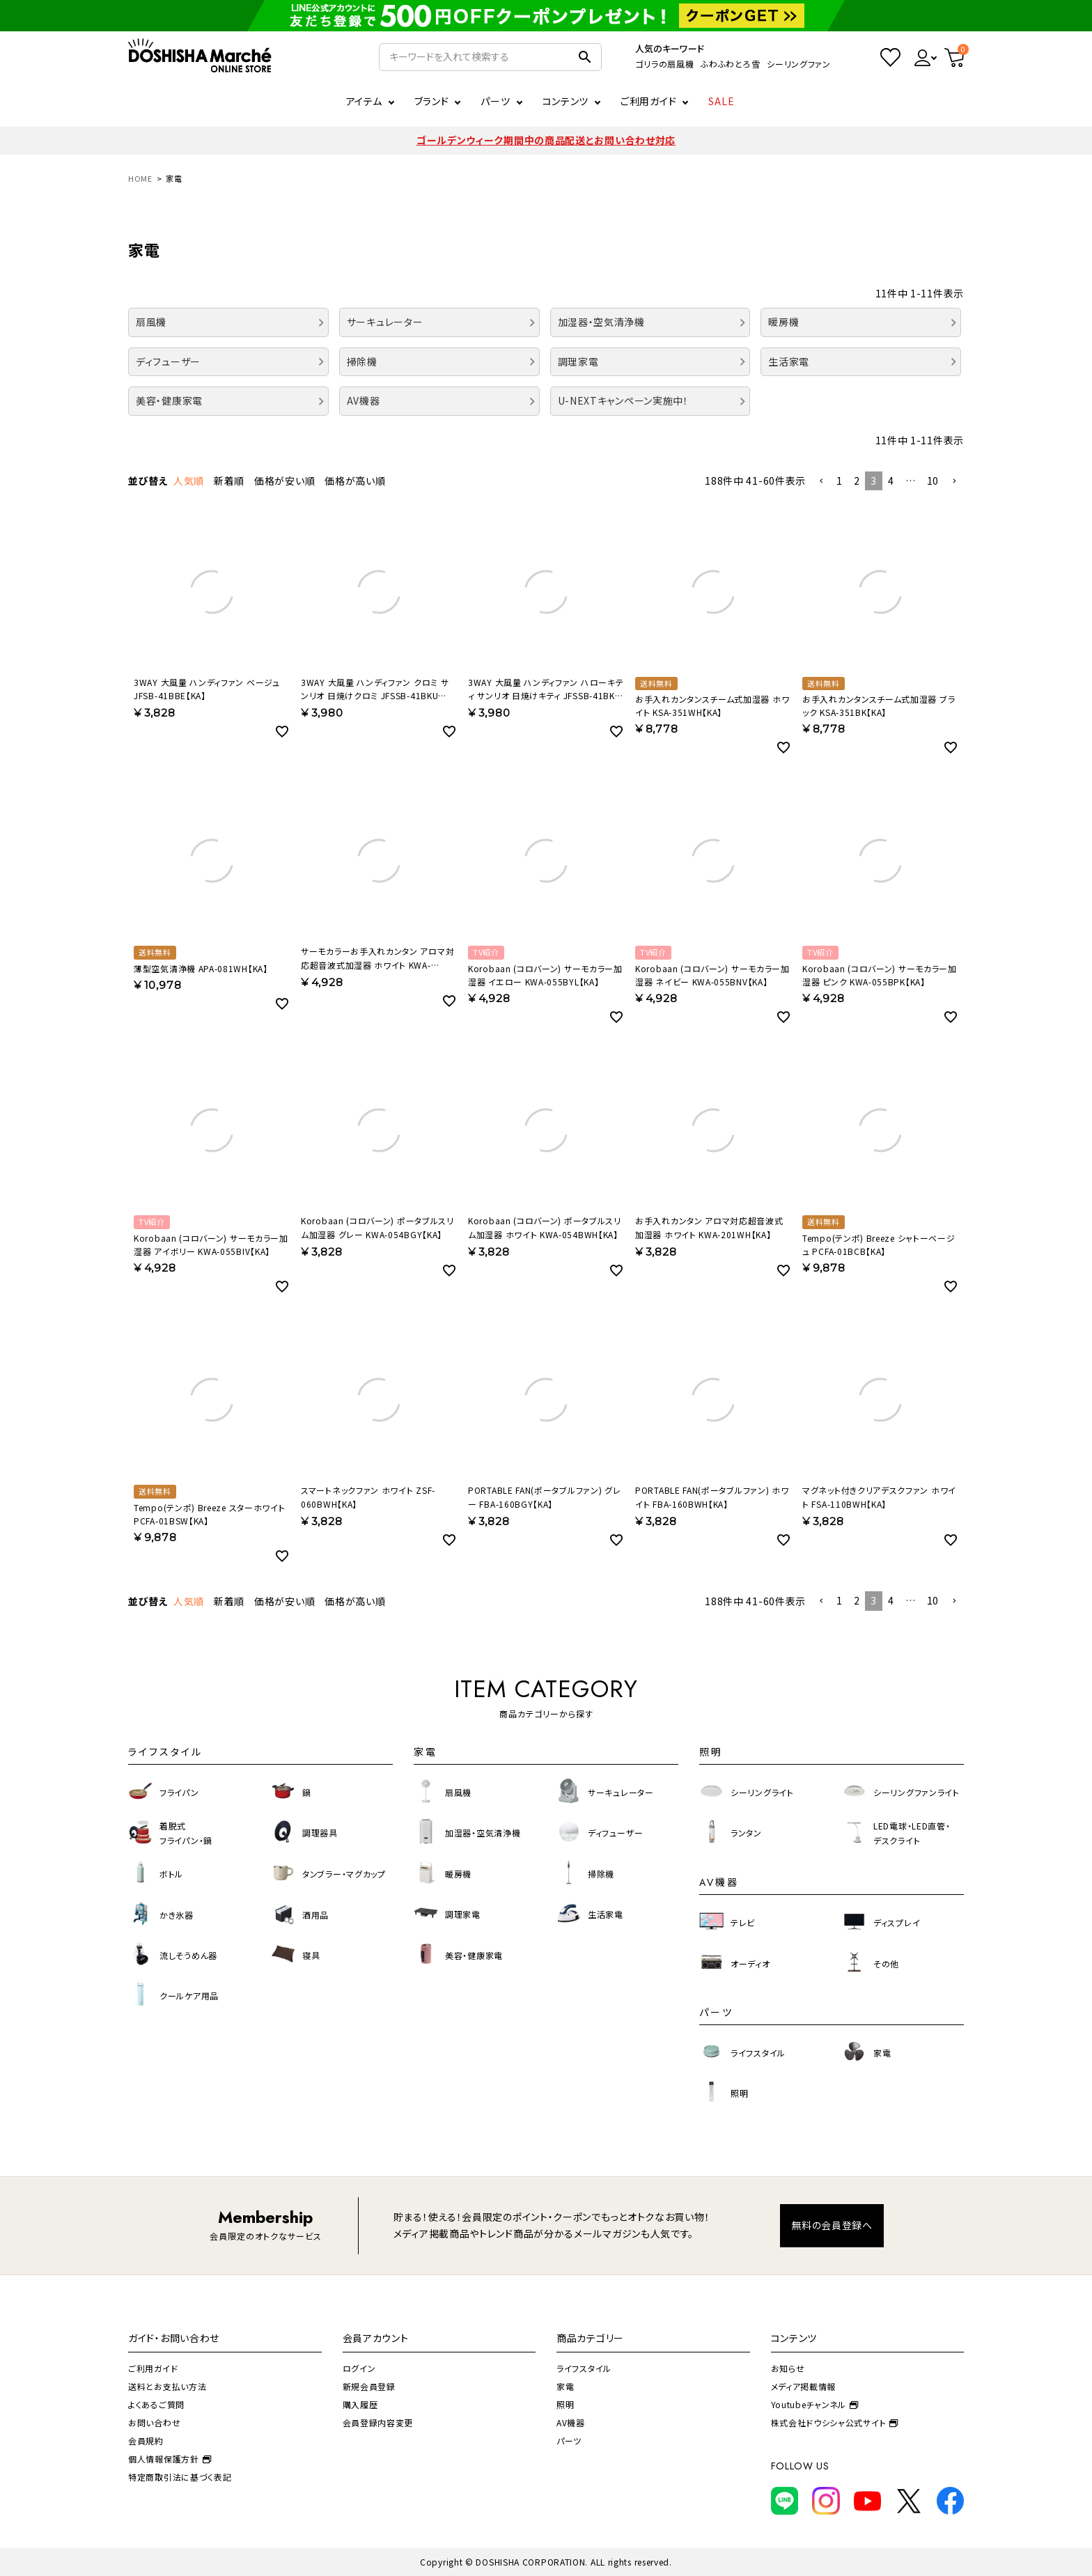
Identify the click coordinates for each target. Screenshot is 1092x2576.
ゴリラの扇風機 (664, 64)
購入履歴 (360, 2404)
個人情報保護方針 (169, 2459)
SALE (721, 101)
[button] (821, 481)
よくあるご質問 (156, 2404)
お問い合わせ (154, 2422)
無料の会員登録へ (832, 2225)
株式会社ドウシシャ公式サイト (835, 2422)
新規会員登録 (369, 2386)
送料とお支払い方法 (167, 2386)
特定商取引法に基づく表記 (179, 2477)
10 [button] (933, 480)
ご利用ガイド (648, 101)
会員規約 (146, 2440)
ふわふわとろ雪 (730, 64)
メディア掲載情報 (803, 2386)
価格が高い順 (355, 480)
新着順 (229, 480)
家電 (565, 2386)
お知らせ (788, 2368)
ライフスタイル (583, 2368)
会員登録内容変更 (378, 2422)
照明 (565, 2404)
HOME (140, 178)
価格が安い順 (284, 480)
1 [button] (839, 480)
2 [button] (857, 480)
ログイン (359, 2368)
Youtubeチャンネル (815, 2404)
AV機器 (570, 2422)
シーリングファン (799, 64)
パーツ (569, 2440)
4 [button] (891, 480)
